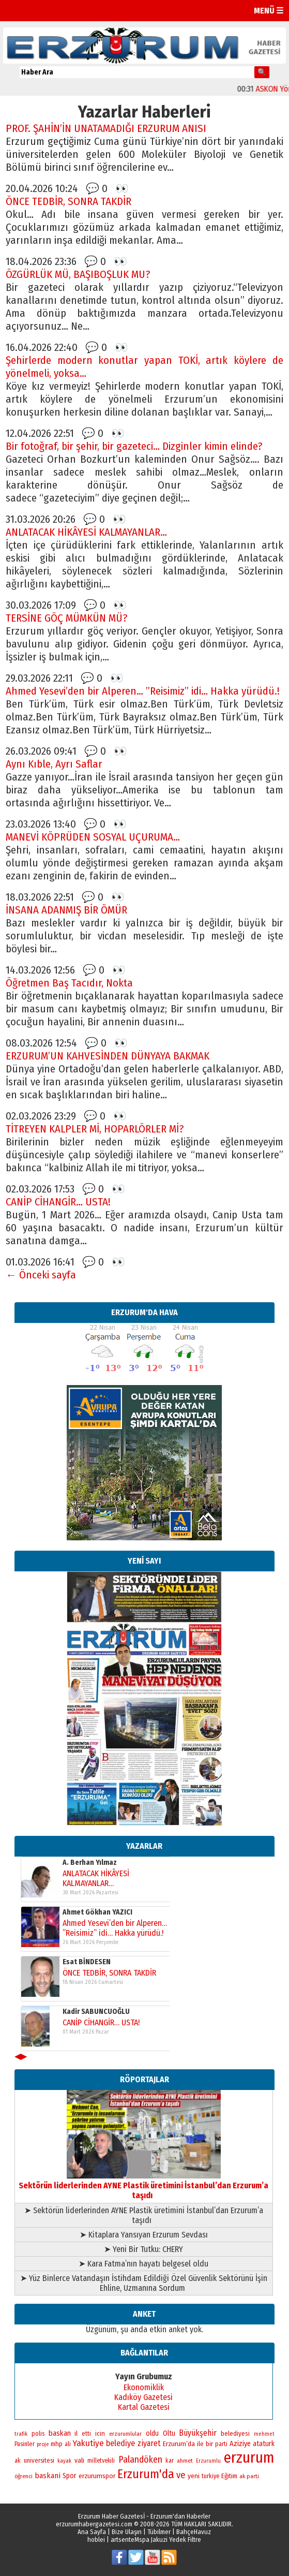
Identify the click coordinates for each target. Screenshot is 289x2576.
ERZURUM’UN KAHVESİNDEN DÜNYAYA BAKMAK (107, 1056)
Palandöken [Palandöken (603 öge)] (140, 2459)
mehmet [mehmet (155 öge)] (264, 2434)
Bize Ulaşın (127, 2532)
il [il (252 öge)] (76, 2434)
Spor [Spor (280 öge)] (70, 2475)
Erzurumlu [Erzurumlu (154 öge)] (208, 2460)
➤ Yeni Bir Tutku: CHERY (143, 2249)
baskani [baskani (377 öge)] (47, 2475)
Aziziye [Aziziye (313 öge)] (240, 2443)
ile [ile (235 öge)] (200, 2444)
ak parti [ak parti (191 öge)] (249, 2476)
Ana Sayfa (92, 2532)
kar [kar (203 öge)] (169, 2460)
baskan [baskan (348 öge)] (60, 2433)
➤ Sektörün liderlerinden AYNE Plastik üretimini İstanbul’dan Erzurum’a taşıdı (143, 2215)
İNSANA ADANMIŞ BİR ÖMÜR (66, 910)
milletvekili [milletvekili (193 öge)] (101, 2460)
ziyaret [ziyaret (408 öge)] (149, 2443)
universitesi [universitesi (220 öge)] (39, 2460)
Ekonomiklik (144, 2387)
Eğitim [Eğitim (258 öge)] (229, 2476)
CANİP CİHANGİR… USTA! (58, 1202)
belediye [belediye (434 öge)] (120, 2443)
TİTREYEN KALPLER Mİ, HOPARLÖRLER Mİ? (95, 1129)
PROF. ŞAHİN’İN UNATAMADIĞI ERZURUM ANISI (106, 128)
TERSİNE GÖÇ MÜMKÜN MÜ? (67, 618)
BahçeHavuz (193, 2532)
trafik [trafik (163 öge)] (20, 2434)
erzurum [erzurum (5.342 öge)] (249, 2458)
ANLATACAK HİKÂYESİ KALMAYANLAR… (86, 532)
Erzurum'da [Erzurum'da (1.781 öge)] (145, 2474)
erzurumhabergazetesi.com (94, 2524)
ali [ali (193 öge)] (68, 2444)
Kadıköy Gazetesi (143, 2397)
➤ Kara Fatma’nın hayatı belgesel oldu (143, 2264)
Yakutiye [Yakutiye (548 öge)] (88, 2443)
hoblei (96, 2539)
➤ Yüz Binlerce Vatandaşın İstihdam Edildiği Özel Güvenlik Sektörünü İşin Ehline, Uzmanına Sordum (143, 2283)
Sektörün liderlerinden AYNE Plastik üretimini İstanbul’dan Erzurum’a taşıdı (143, 2185)
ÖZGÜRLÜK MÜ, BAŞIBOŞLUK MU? (78, 274)
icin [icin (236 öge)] (100, 2433)
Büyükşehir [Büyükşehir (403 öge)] (198, 2433)
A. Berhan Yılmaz (90, 1862)
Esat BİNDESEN (87, 1961)
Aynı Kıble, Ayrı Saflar (54, 764)
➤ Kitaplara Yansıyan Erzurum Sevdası (144, 2235)
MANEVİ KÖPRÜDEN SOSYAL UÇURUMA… (93, 837)
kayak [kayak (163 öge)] (64, 2460)
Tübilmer (159, 2532)
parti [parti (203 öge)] (221, 2444)
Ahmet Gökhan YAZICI (97, 1912)
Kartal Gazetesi (144, 2407)
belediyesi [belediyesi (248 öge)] (235, 2434)
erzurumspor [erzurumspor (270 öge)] (97, 2475)
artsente (122, 2539)
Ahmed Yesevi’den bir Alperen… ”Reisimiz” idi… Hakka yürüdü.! (143, 691)
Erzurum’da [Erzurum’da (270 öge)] (179, 2443)
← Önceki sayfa (41, 1275)
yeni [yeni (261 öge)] (194, 2475)
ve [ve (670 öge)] (181, 2475)
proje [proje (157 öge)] (43, 2444)
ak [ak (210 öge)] (17, 2460)
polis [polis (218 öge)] (38, 2433)
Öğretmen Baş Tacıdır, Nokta (69, 983)
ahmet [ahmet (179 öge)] (185, 2460)
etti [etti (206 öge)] (86, 2433)
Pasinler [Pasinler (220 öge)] (24, 2444)
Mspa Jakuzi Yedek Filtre (167, 2539)
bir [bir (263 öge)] (209, 2443)
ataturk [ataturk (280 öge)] (264, 2443)
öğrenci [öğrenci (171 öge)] (23, 2476)
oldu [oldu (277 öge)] (152, 2433)
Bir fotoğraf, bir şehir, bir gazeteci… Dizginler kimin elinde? (134, 446)
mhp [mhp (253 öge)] (57, 2444)
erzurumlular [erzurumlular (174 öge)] (125, 2433)
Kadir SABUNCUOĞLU (96, 2011)
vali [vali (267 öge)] (79, 2460)
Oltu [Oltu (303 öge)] (169, 2433)
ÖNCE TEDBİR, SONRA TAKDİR (68, 201)
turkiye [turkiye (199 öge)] (210, 2476)
